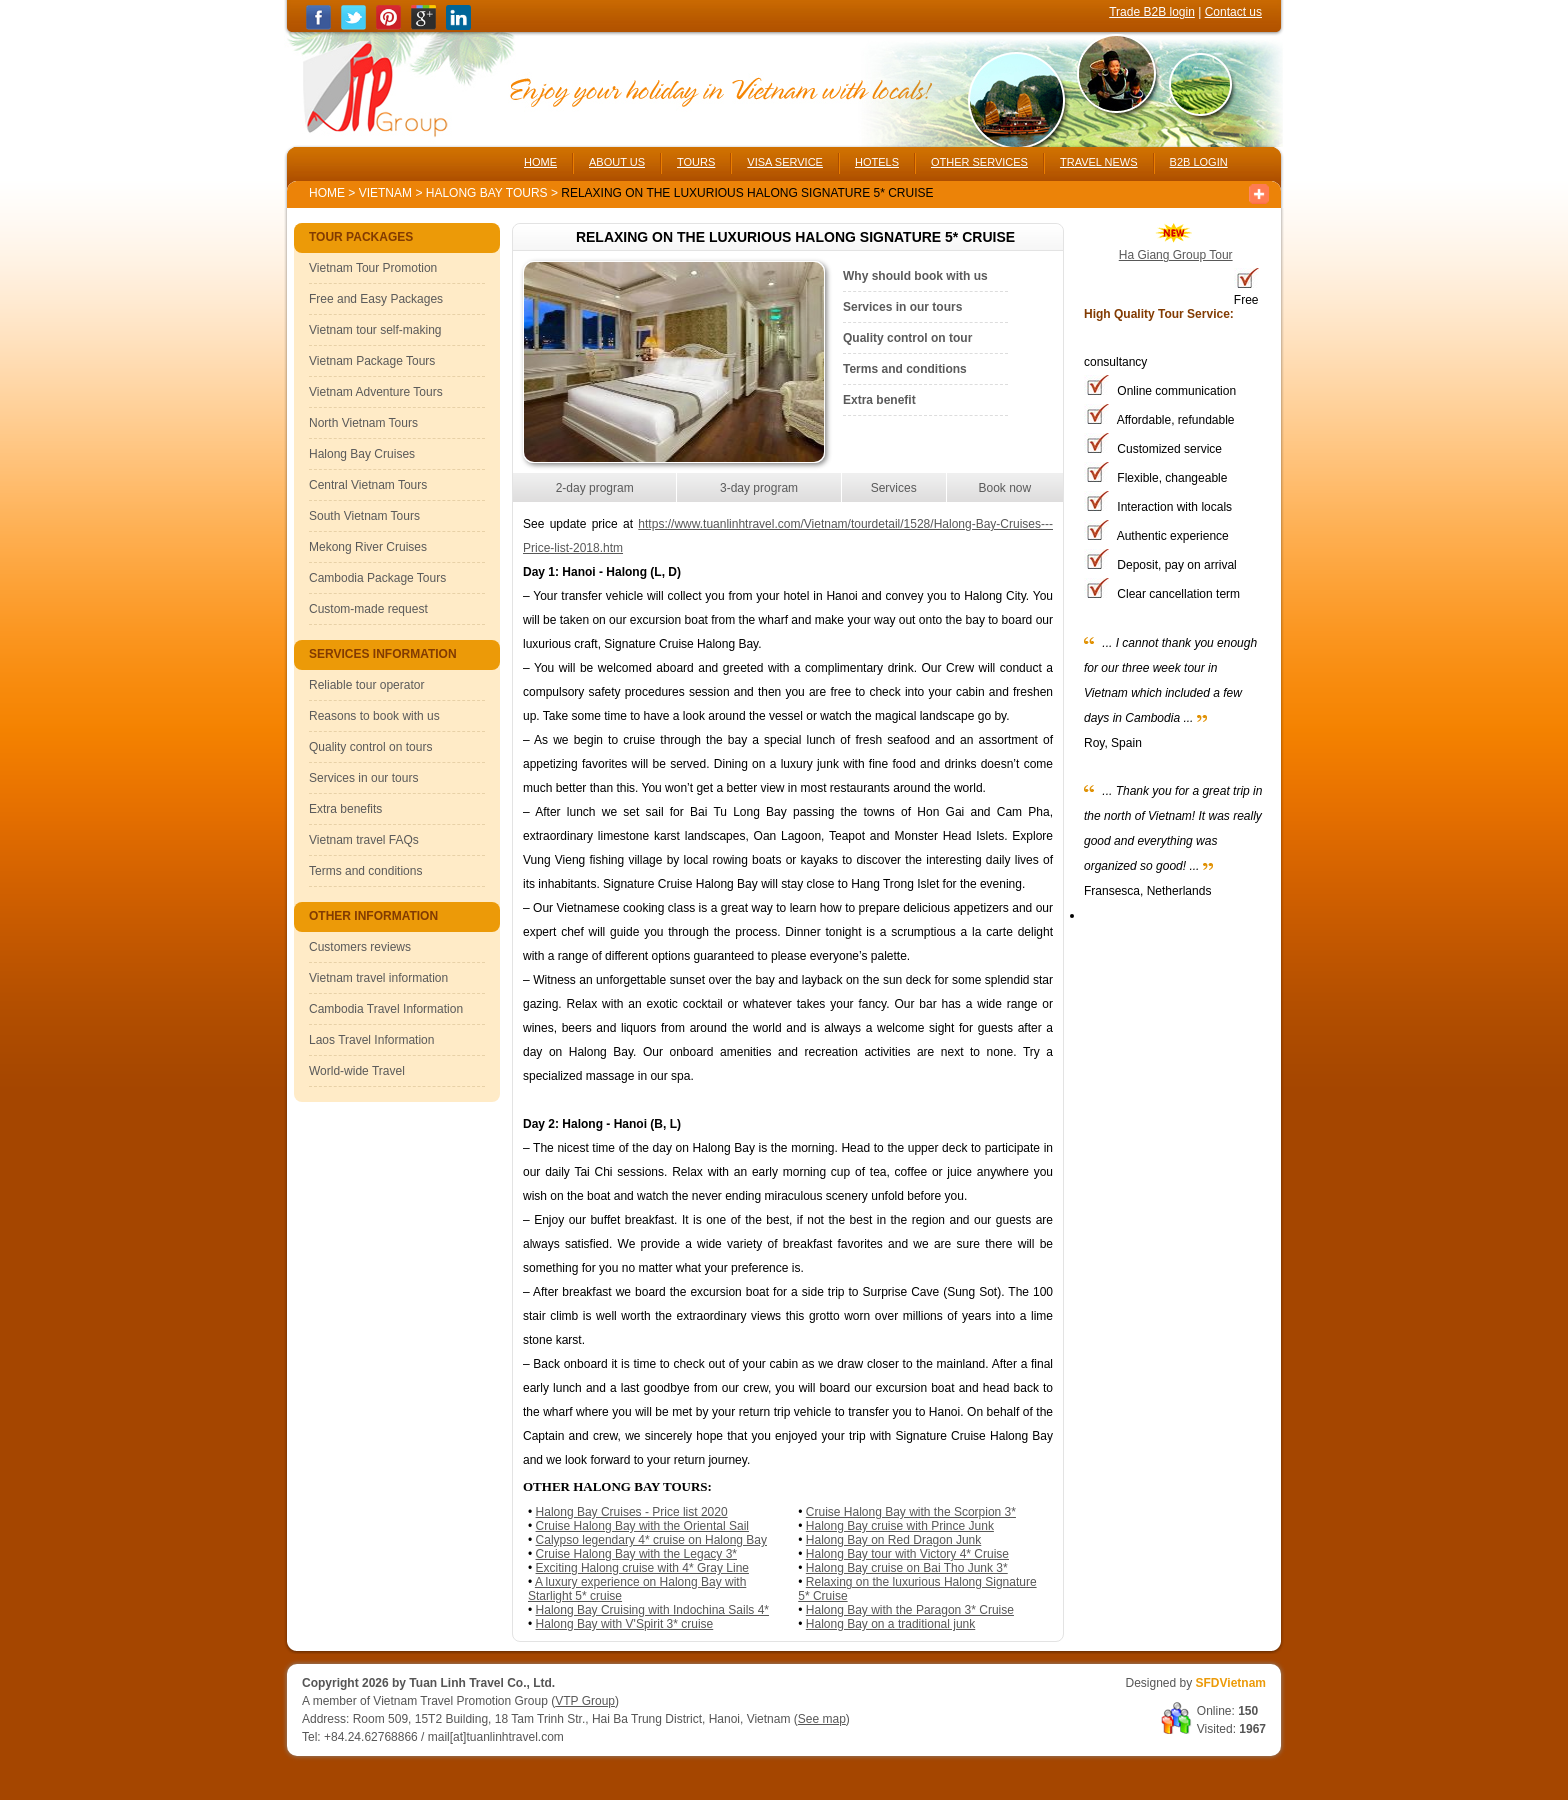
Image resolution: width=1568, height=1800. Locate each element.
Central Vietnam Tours (368, 485)
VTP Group (585, 1701)
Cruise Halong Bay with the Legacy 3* (636, 1554)
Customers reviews (360, 947)
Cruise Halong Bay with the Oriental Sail (642, 1526)
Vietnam (385, 193)
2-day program (595, 488)
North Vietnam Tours (363, 423)
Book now (1004, 488)
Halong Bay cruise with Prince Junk (900, 1526)
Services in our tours (363, 778)
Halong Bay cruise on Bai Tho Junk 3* (907, 1568)
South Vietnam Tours (364, 516)
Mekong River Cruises (368, 547)
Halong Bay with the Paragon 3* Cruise (910, 1610)
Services (894, 488)
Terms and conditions (365, 871)
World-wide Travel (357, 1071)
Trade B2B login (1152, 12)
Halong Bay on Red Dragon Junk (893, 1540)
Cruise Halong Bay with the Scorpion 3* (911, 1512)
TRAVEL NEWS (1099, 162)
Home (327, 193)
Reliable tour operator (366, 685)
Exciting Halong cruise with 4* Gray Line (642, 1568)
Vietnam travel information (378, 978)
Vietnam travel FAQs (364, 840)
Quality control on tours (370, 747)
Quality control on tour (907, 338)
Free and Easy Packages (376, 299)
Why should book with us (915, 276)
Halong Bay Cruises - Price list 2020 (632, 1512)
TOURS (696, 162)
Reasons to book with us (374, 716)
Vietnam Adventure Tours (376, 392)
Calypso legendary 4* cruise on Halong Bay (651, 1540)
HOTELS (877, 162)
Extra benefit (879, 400)
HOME (540, 162)
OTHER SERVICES (979, 162)
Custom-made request (368, 609)
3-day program (759, 488)
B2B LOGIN (1199, 162)
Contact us (1233, 12)
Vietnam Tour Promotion (373, 268)
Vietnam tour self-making (375, 330)
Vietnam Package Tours (372, 361)
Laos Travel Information (371, 1040)
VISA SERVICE (785, 162)
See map (822, 1719)
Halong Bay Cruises (362, 454)
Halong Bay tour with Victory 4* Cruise (907, 1554)
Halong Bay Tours (488, 193)
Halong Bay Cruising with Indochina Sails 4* (652, 1610)
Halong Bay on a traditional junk (890, 1624)
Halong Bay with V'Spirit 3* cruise (625, 1624)
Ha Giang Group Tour (1176, 255)
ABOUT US (617, 162)
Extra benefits (345, 809)
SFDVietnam (1231, 1683)
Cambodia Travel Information (386, 1009)
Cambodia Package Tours (377, 578)
